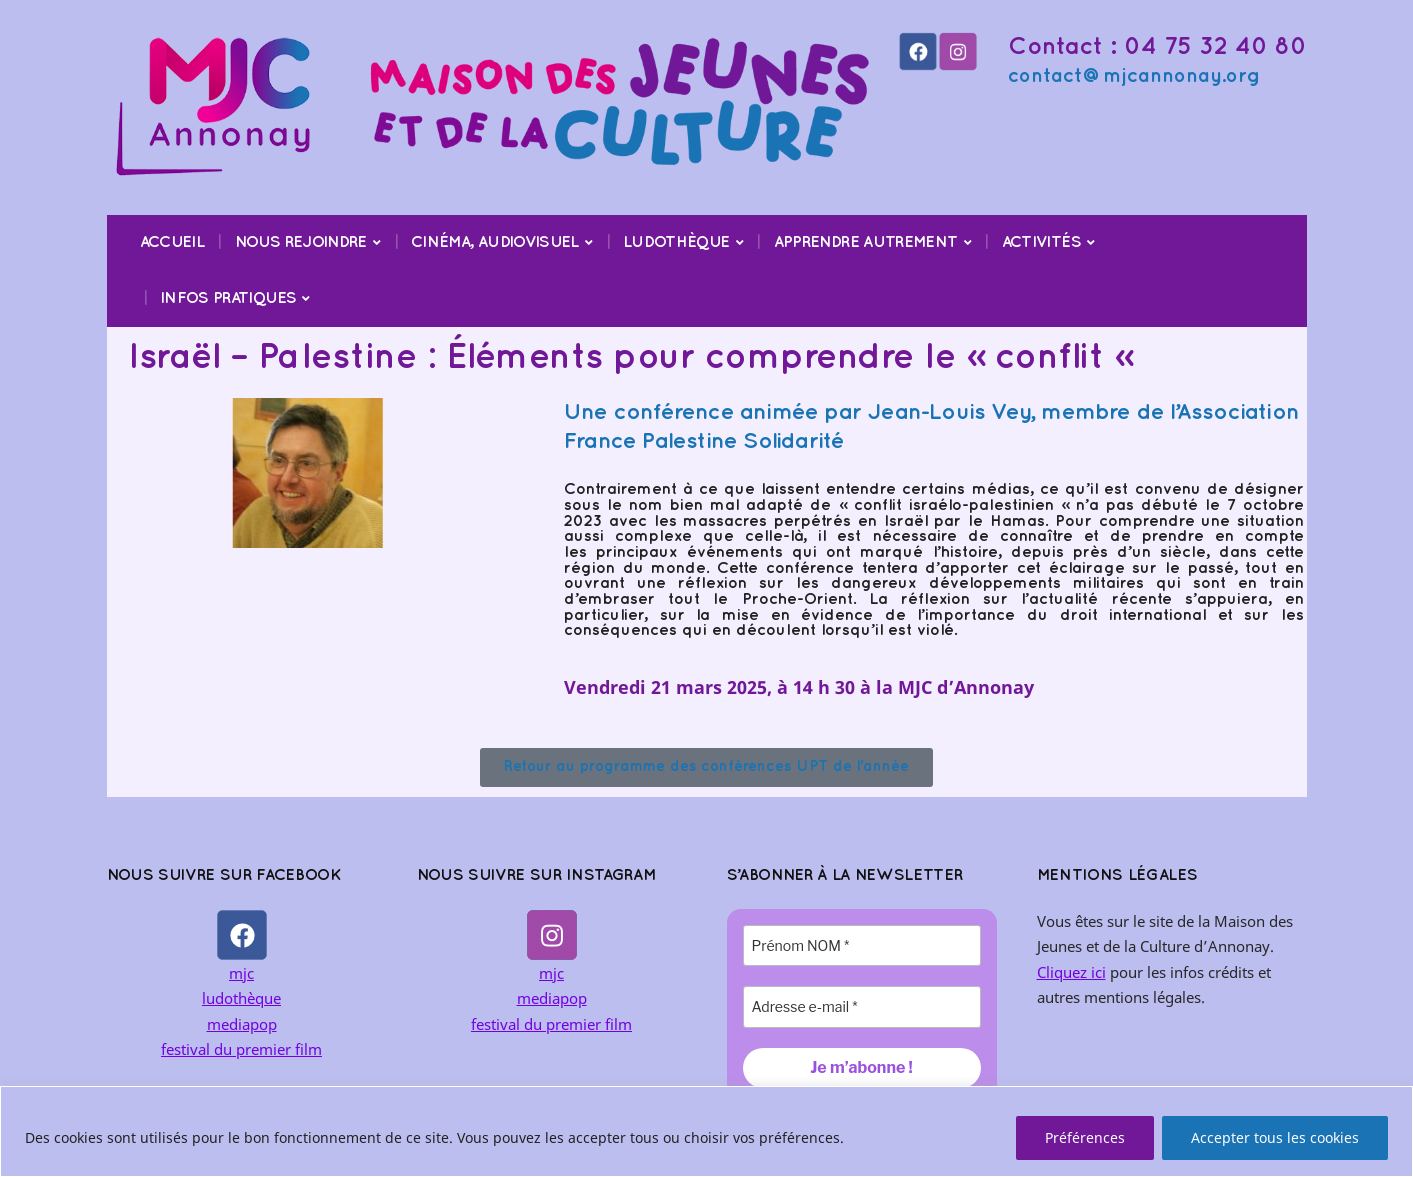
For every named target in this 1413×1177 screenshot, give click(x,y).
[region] (706, 1131)
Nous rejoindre (301, 242)
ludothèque (241, 998)
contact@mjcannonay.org (1134, 76)
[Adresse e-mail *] (862, 1006)
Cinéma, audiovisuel (495, 242)
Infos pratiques (228, 298)
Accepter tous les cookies (1275, 1137)
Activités (1041, 242)
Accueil (172, 242)
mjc (241, 973)
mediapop (242, 1024)
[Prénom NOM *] (862, 945)
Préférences (1085, 1137)
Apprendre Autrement (866, 242)
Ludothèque (676, 242)
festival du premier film (241, 1049)
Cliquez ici (1071, 972)
